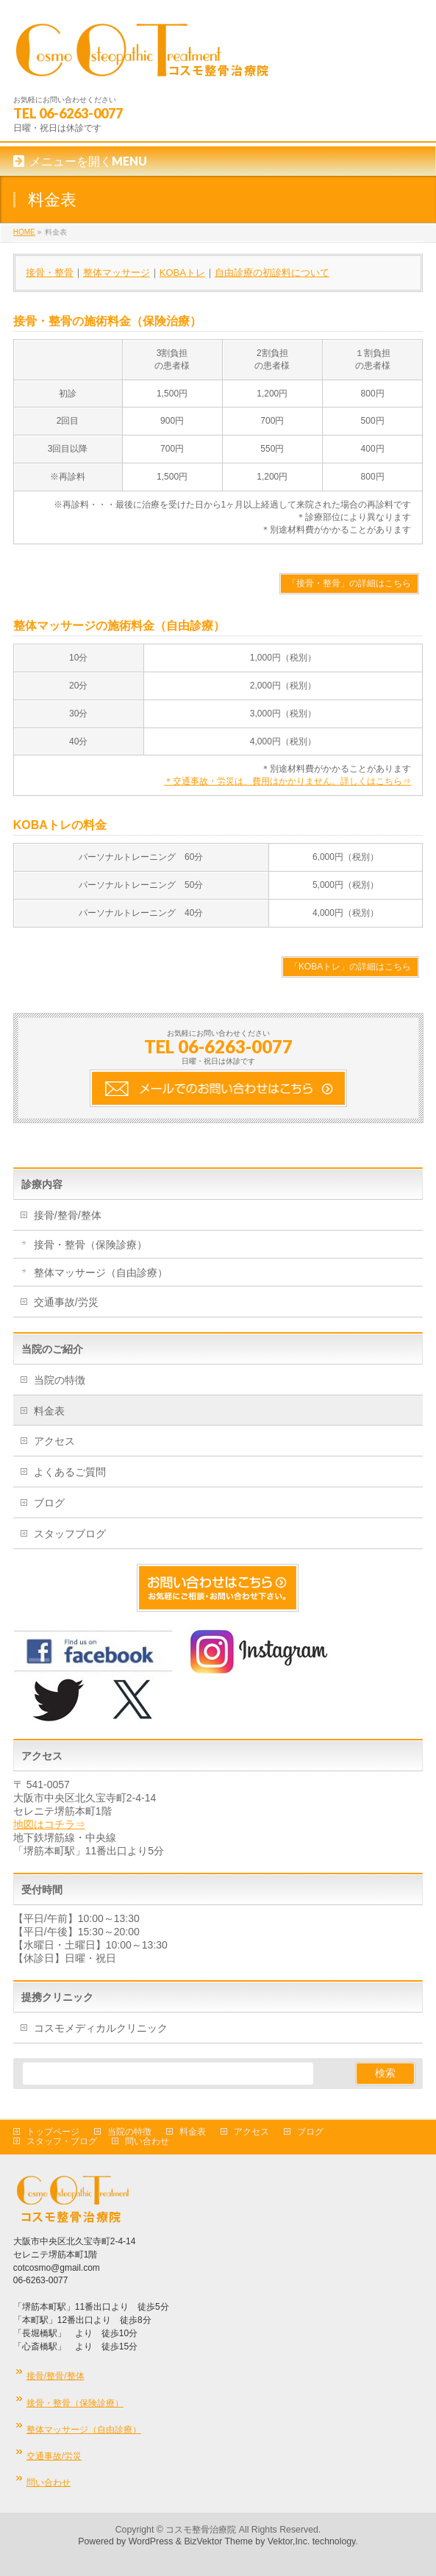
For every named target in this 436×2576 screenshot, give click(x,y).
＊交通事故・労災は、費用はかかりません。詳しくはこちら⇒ (287, 781)
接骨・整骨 (50, 272)
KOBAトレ (182, 272)
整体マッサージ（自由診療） (101, 1272)
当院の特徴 (59, 1380)
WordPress (151, 2541)
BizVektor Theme (218, 2541)
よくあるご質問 (70, 1472)
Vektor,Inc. (289, 2541)
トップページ (52, 2132)
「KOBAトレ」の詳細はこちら (350, 966)
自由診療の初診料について (272, 272)
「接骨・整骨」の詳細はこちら (349, 583)
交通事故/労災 (66, 1302)
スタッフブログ (70, 1534)
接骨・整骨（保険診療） (90, 1244)
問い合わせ (147, 2141)
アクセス (54, 1441)
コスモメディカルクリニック (101, 2028)
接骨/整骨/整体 (67, 1215)
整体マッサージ (116, 272)
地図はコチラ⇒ (49, 1824)
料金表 (49, 1411)
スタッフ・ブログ (61, 2141)
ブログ (49, 1503)
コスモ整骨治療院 (200, 2530)
